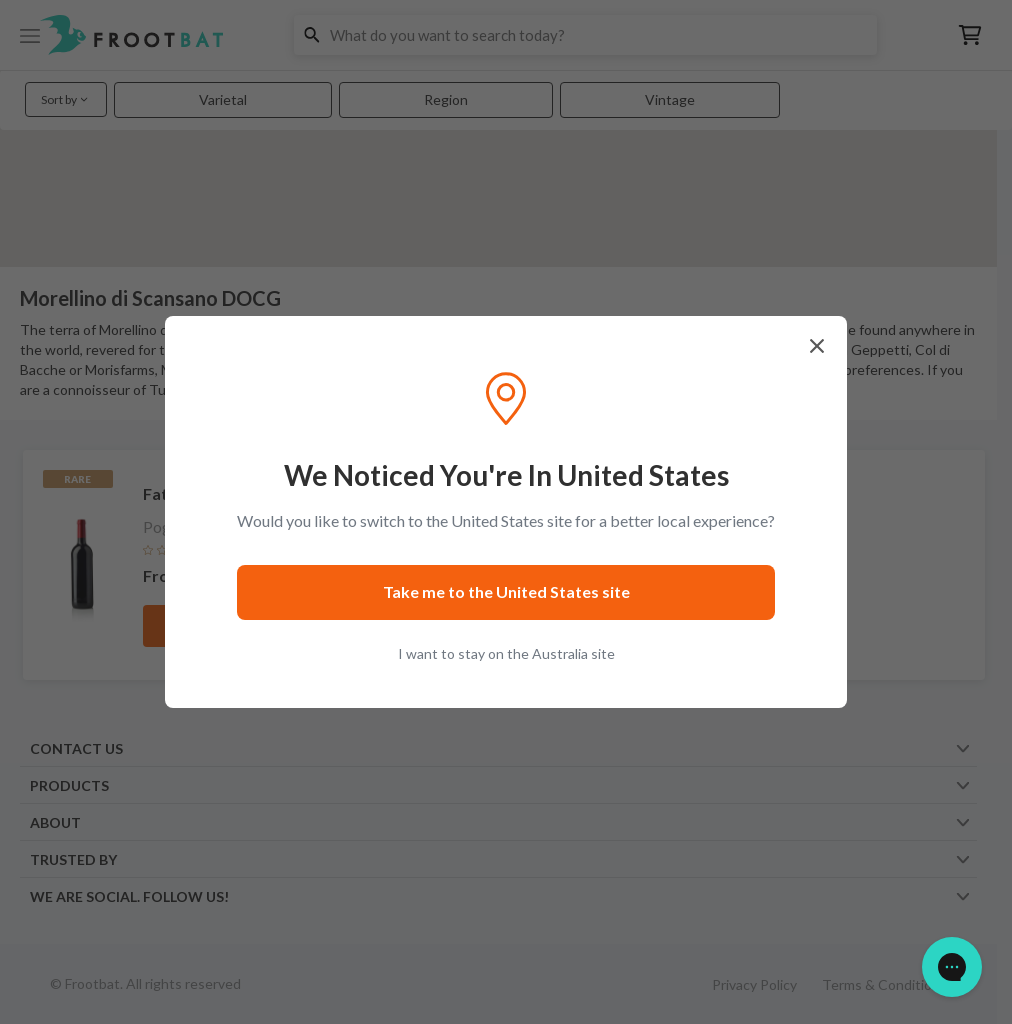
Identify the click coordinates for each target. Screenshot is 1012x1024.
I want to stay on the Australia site (506, 653)
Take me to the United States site (506, 591)
